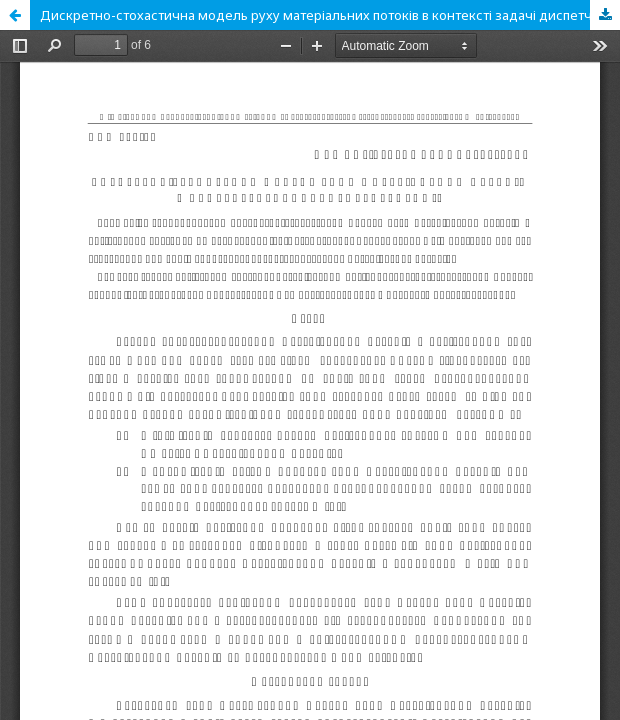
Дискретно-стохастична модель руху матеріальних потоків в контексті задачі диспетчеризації (330, 15)
